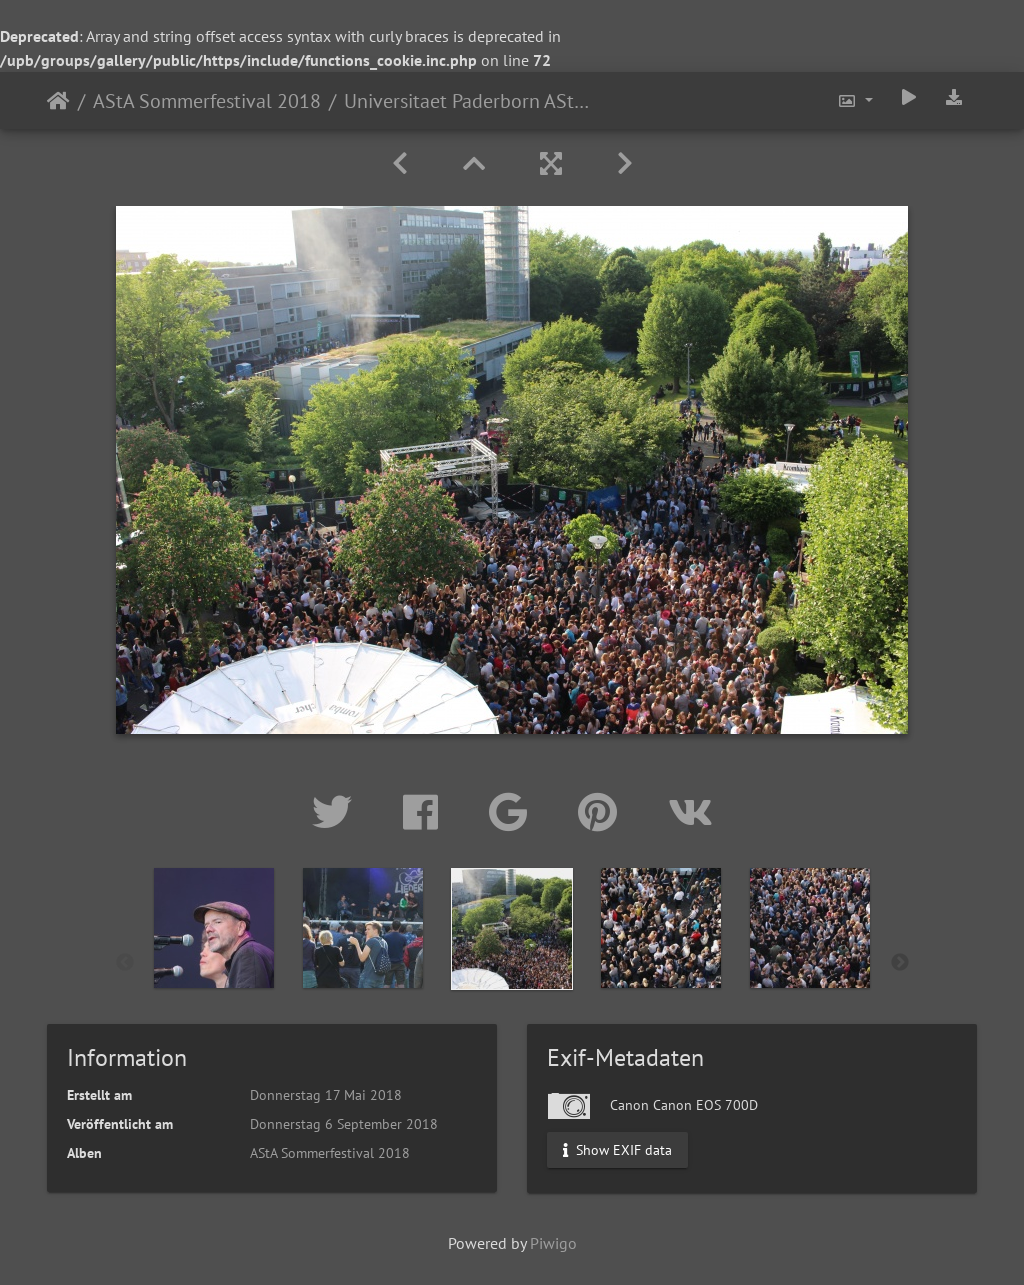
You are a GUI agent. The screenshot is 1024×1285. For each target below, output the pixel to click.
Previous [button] (125, 963)
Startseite (58, 101)
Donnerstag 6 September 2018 (344, 1124)
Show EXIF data (617, 1149)
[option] (214, 959)
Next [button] (900, 963)
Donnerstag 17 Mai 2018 (326, 1095)
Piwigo (553, 1243)
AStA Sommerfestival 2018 (207, 101)
